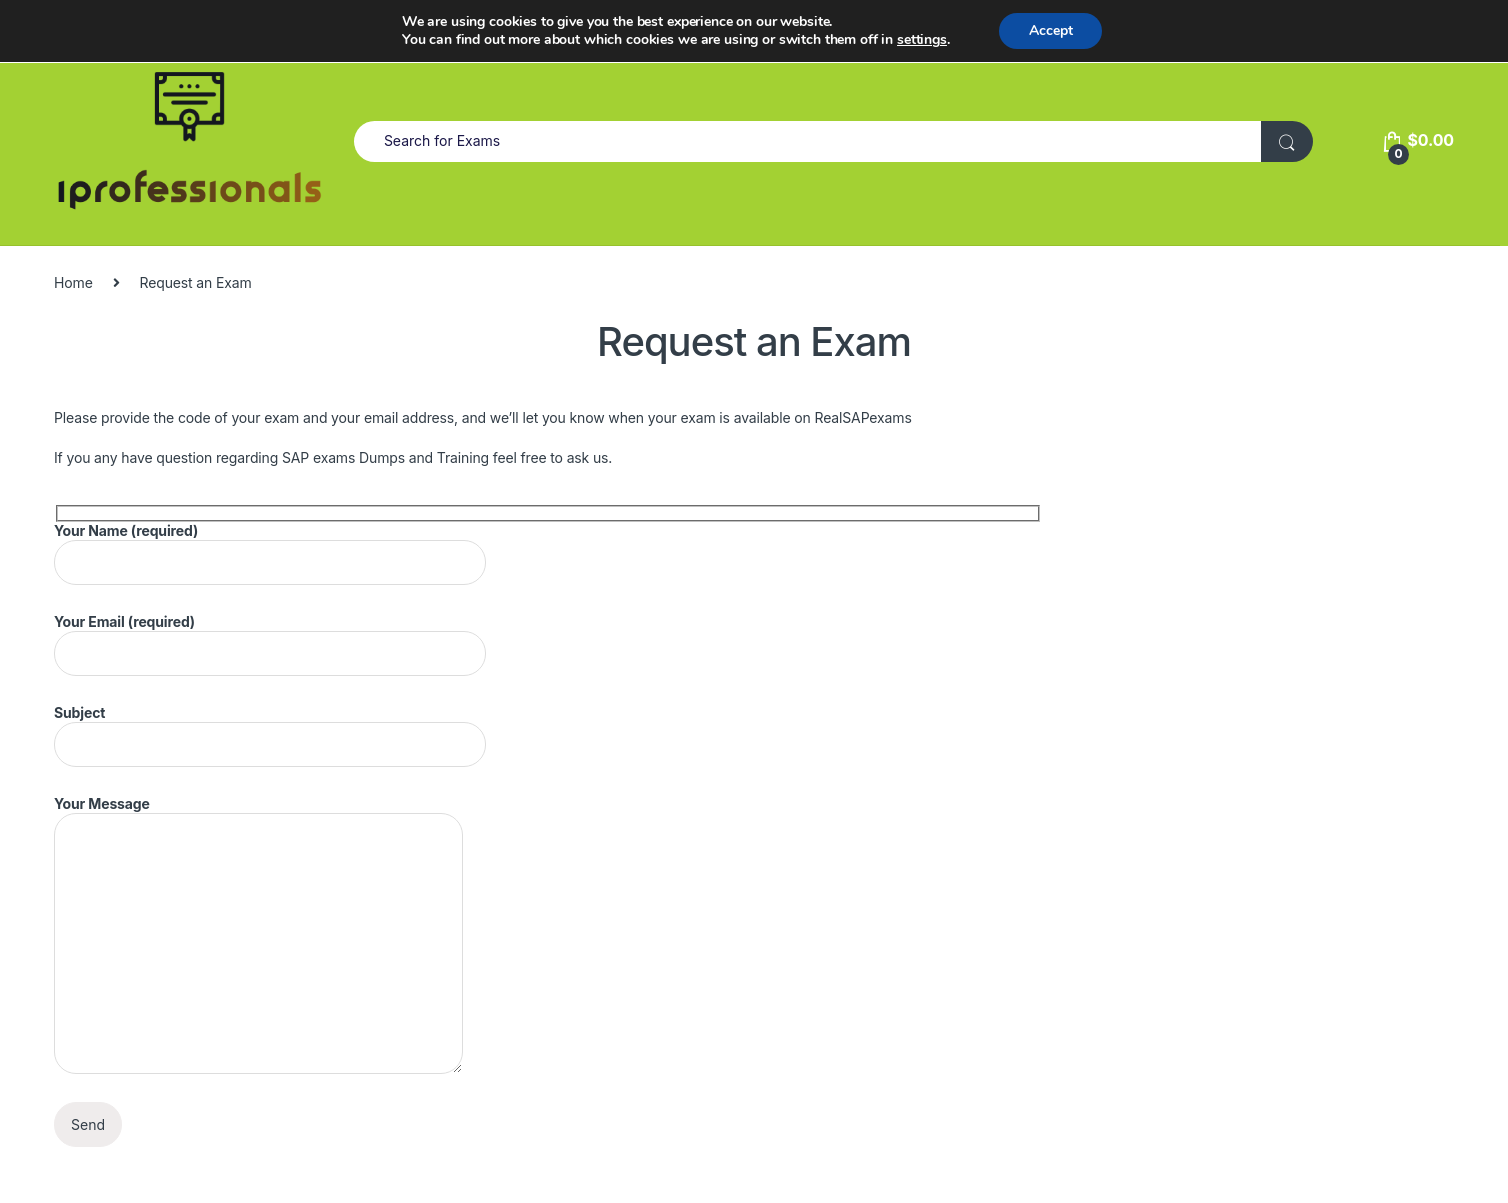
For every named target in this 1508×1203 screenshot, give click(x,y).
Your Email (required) (270, 644)
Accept (1051, 30)
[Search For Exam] (1287, 141)
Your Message (258, 934)
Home (73, 282)
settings (922, 40)
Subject (270, 735)
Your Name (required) (270, 553)
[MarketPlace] (189, 141)
